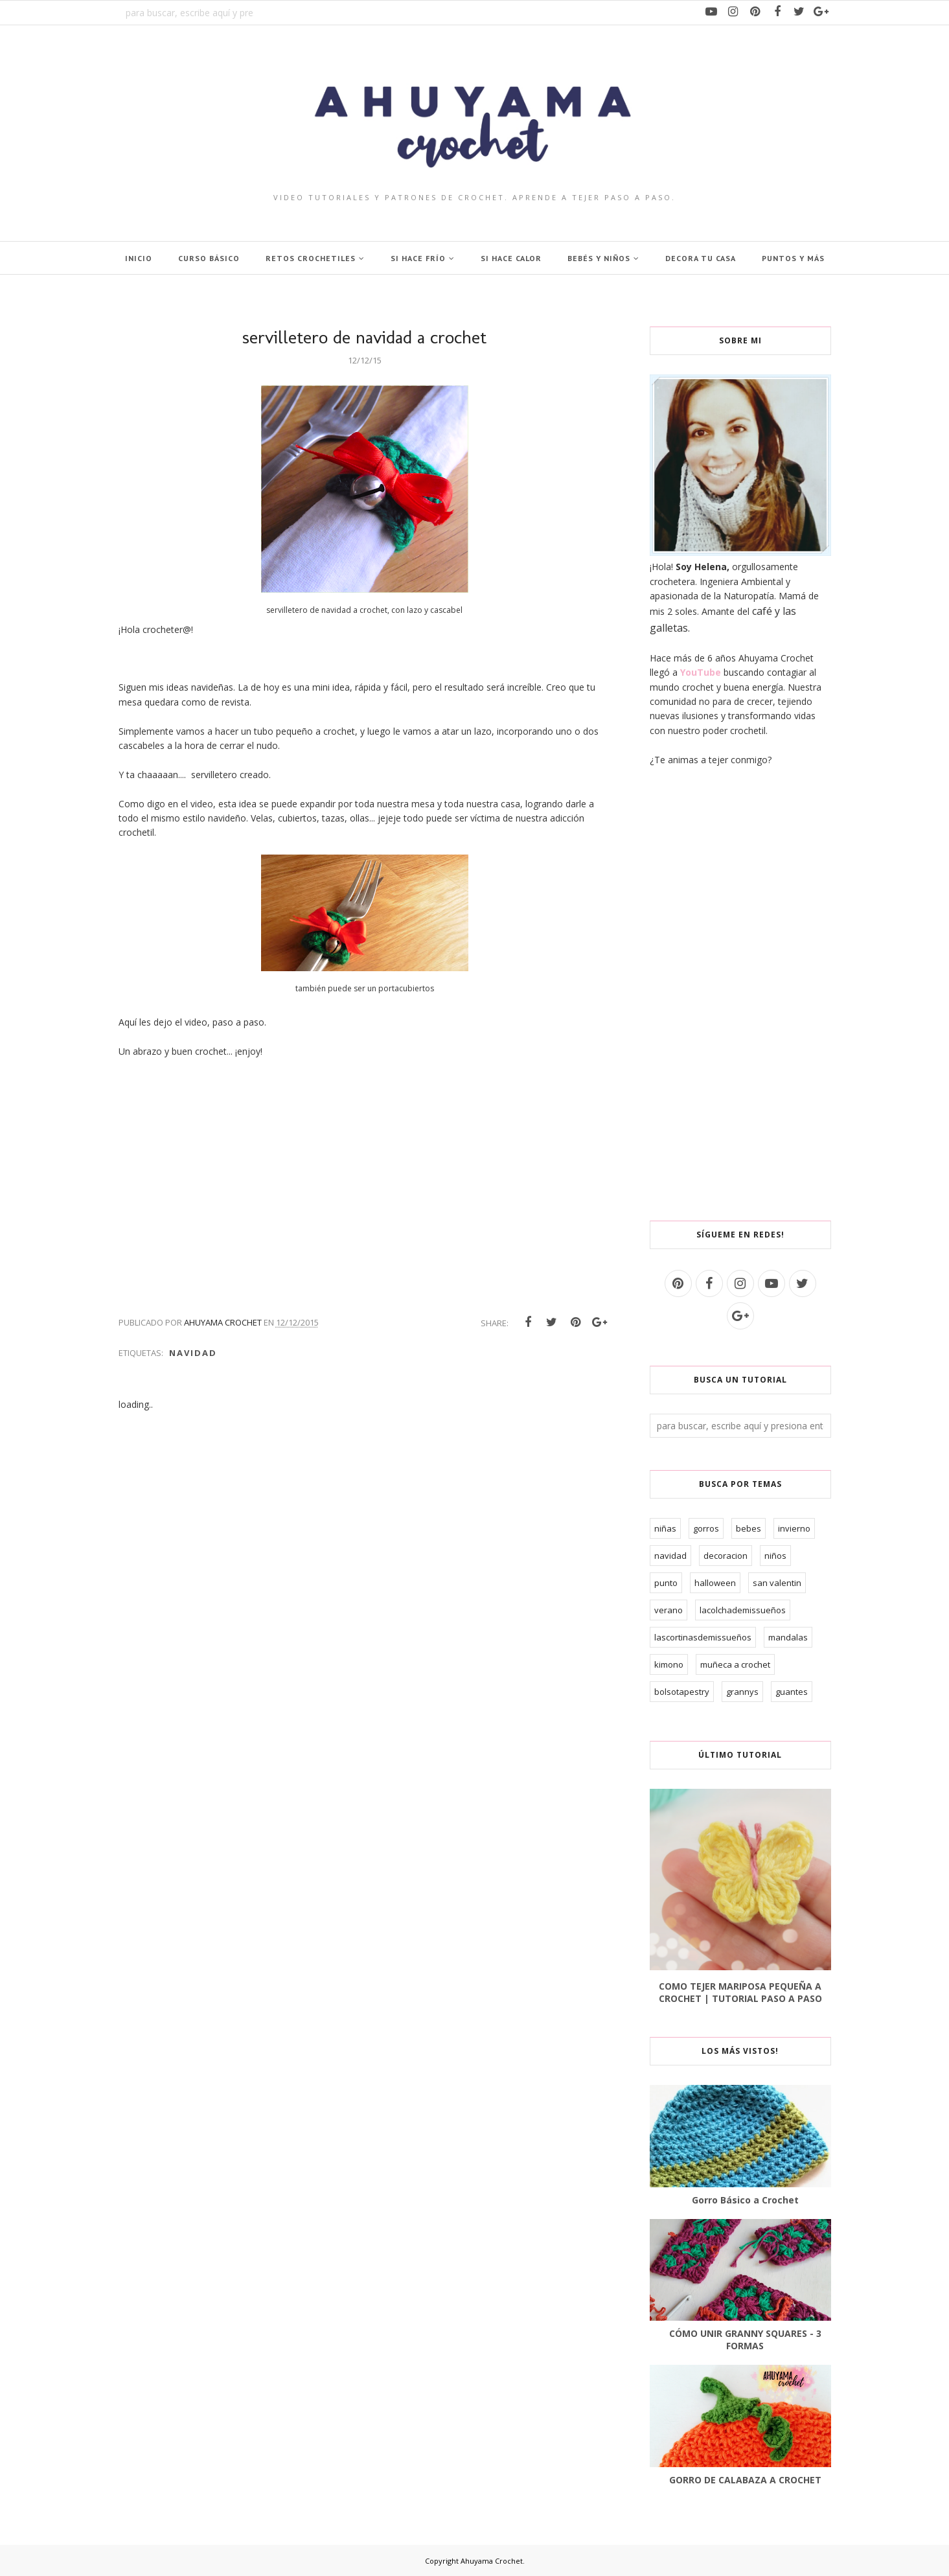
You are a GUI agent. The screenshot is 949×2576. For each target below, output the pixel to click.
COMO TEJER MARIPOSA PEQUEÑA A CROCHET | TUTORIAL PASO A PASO (740, 1992)
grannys (742, 1691)
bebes (748, 1528)
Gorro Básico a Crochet (745, 2200)
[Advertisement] (740, 993)
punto (666, 1583)
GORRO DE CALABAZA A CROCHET (745, 2480)
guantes (791, 1691)
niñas (665, 1528)
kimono (668, 1664)
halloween (715, 1583)
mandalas (788, 1637)
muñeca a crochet (735, 1664)
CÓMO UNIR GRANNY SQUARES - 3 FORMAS (745, 2339)
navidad (193, 1353)
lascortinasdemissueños (702, 1637)
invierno (794, 1528)
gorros (706, 1528)
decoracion (725, 1555)
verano (668, 1610)
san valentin (777, 1583)
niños (775, 1555)
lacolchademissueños (743, 1610)
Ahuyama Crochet (492, 2561)
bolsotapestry (681, 1691)
